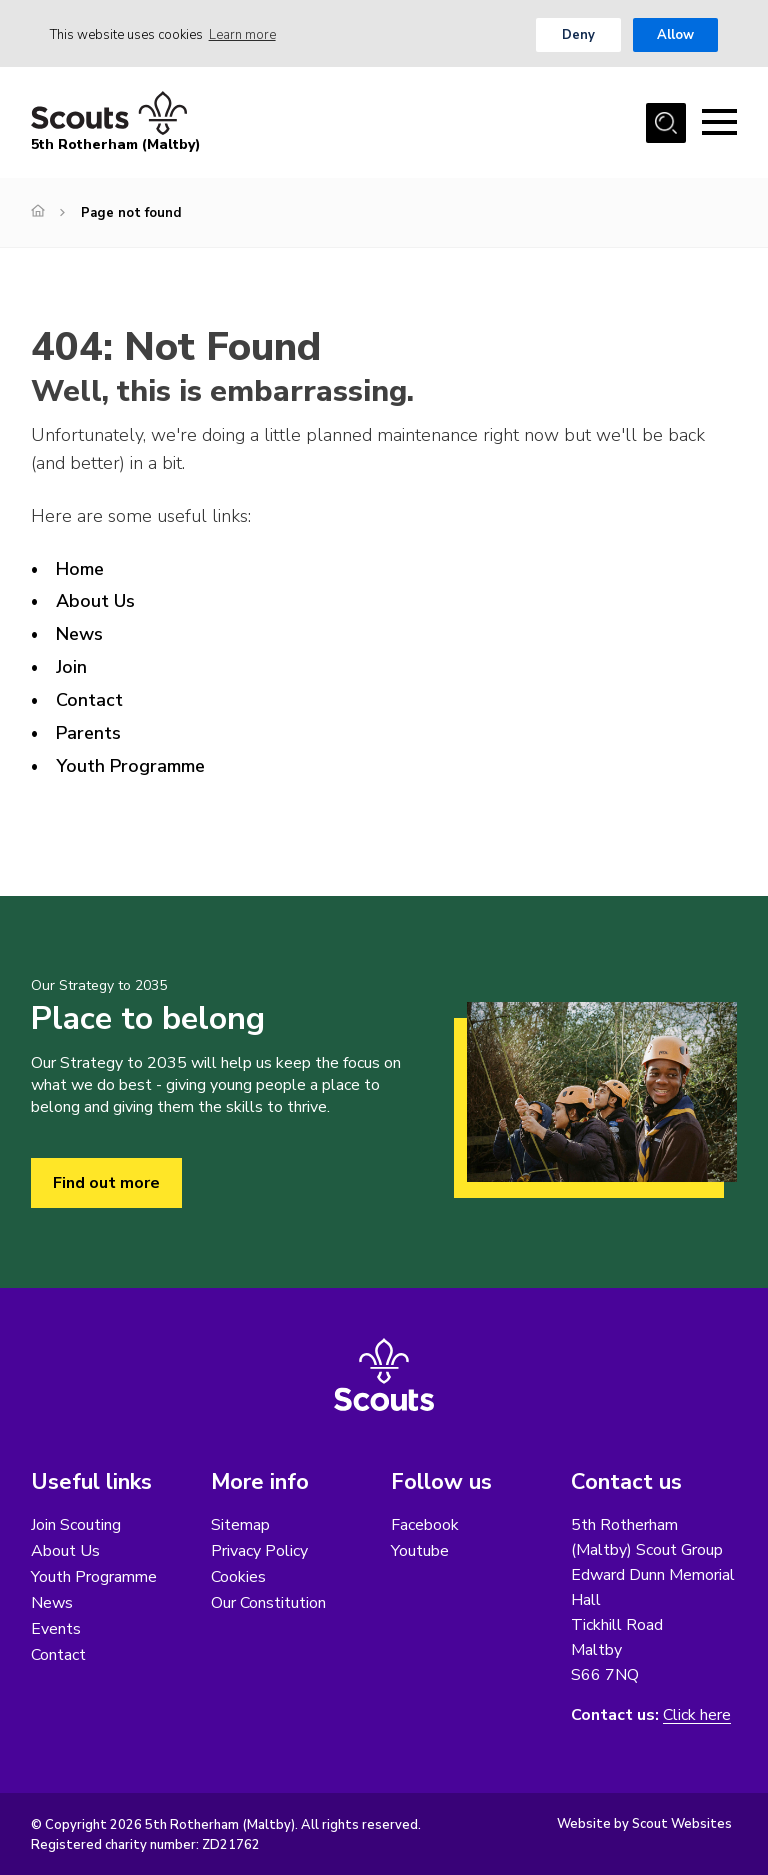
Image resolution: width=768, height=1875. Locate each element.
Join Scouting (76, 1525)
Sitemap (240, 1525)
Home (80, 569)
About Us (95, 601)
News (79, 634)
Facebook (425, 1525)
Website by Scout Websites (644, 1824)
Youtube (420, 1551)
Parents (88, 733)
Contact (89, 700)
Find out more (106, 1183)
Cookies (238, 1577)
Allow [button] (675, 35)
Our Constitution (268, 1603)
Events (56, 1629)
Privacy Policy (259, 1551)
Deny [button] (578, 35)
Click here (697, 1715)
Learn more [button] (242, 35)
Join (71, 667)
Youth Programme (130, 766)
